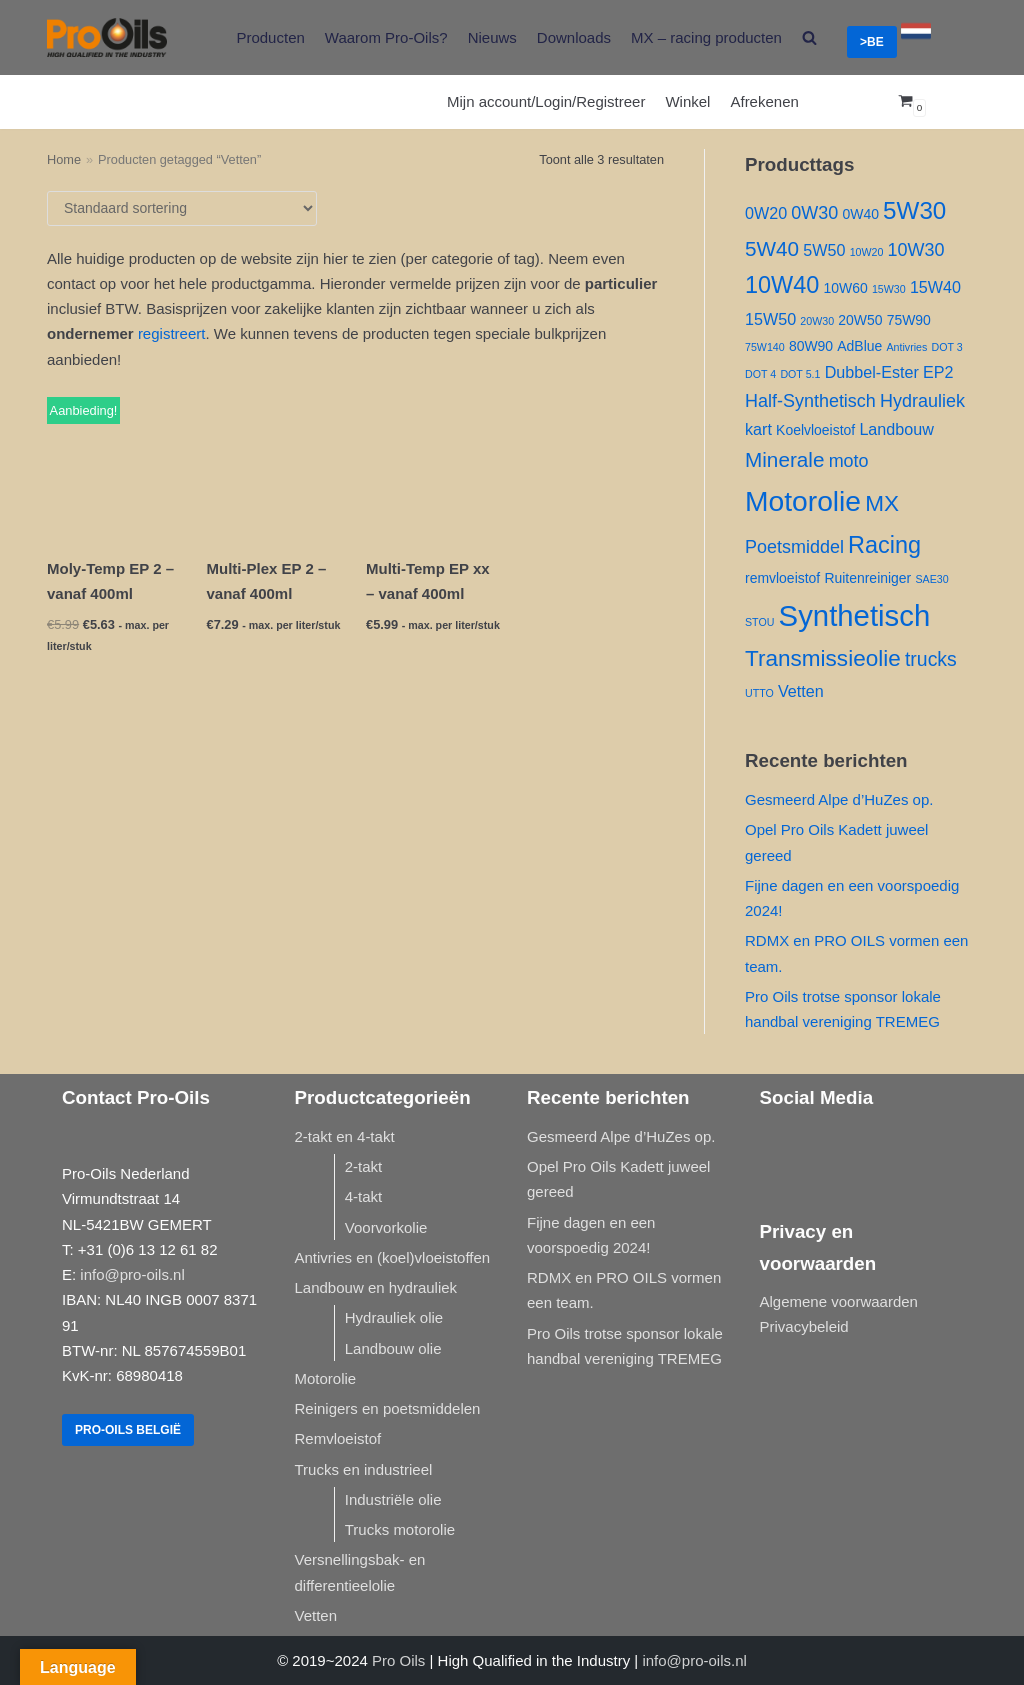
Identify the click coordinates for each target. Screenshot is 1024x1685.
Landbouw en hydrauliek (376, 1287)
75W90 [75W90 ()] (909, 320)
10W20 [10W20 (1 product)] (867, 252)
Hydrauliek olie (394, 1317)
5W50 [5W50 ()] (824, 250)
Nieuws (492, 37)
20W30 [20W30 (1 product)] (817, 321)
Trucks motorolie (400, 1529)
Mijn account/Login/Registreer (546, 101)
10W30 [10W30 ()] (916, 250)
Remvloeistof (338, 1438)
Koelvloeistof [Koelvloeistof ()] (815, 430)
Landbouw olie (393, 1348)
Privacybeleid (804, 1326)
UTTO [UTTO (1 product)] (759, 693)
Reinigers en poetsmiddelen (388, 1408)
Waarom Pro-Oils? (386, 37)
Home (64, 159)
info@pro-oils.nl (132, 1274)
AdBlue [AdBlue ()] (859, 346)
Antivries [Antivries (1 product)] (906, 347)
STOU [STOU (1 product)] (759, 622)
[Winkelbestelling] (182, 208)
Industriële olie (393, 1499)
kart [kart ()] (758, 429)
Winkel (687, 101)
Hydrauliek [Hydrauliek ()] (922, 401)
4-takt (364, 1196)
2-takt (364, 1166)
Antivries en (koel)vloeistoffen (393, 1257)
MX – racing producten (706, 37)
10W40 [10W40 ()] (782, 285)
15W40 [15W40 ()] (935, 287)
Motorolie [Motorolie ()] (803, 501)
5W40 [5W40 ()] (772, 248)
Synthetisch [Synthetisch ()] (855, 615)
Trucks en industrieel (364, 1469)
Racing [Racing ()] (884, 545)
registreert (172, 333)
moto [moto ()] (849, 461)
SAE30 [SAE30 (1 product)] (931, 579)
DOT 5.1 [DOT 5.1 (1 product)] (800, 374)
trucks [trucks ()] (931, 659)
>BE (872, 42)
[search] (809, 37)
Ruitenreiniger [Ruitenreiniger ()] (867, 578)
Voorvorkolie (386, 1227)
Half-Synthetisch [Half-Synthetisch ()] (810, 401)
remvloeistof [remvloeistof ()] (782, 578)
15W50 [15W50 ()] (770, 319)
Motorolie (326, 1378)
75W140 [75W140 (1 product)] (765, 347)
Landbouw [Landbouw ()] (896, 429)
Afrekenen (764, 101)
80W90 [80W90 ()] (811, 346)
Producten (270, 37)
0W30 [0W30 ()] (814, 213)
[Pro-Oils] (107, 37)
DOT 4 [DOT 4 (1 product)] (760, 374)
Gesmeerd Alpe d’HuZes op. (839, 799)
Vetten (316, 1615)
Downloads (574, 37)
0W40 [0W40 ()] (860, 214)
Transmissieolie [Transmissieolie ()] (823, 658)
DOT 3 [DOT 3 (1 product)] (946, 347)
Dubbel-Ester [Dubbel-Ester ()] (872, 372)
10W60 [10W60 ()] (846, 288)
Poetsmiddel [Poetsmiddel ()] (794, 547)
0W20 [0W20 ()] (766, 213)
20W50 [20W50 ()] (860, 320)
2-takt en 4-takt (345, 1136)
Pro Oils (398, 1660)
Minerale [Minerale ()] (784, 459)
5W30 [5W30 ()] (914, 210)
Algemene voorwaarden (839, 1301)
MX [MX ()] (882, 503)
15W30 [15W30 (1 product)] (889, 289)
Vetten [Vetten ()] (801, 691)
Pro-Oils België (128, 1430)
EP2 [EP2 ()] (938, 372)
